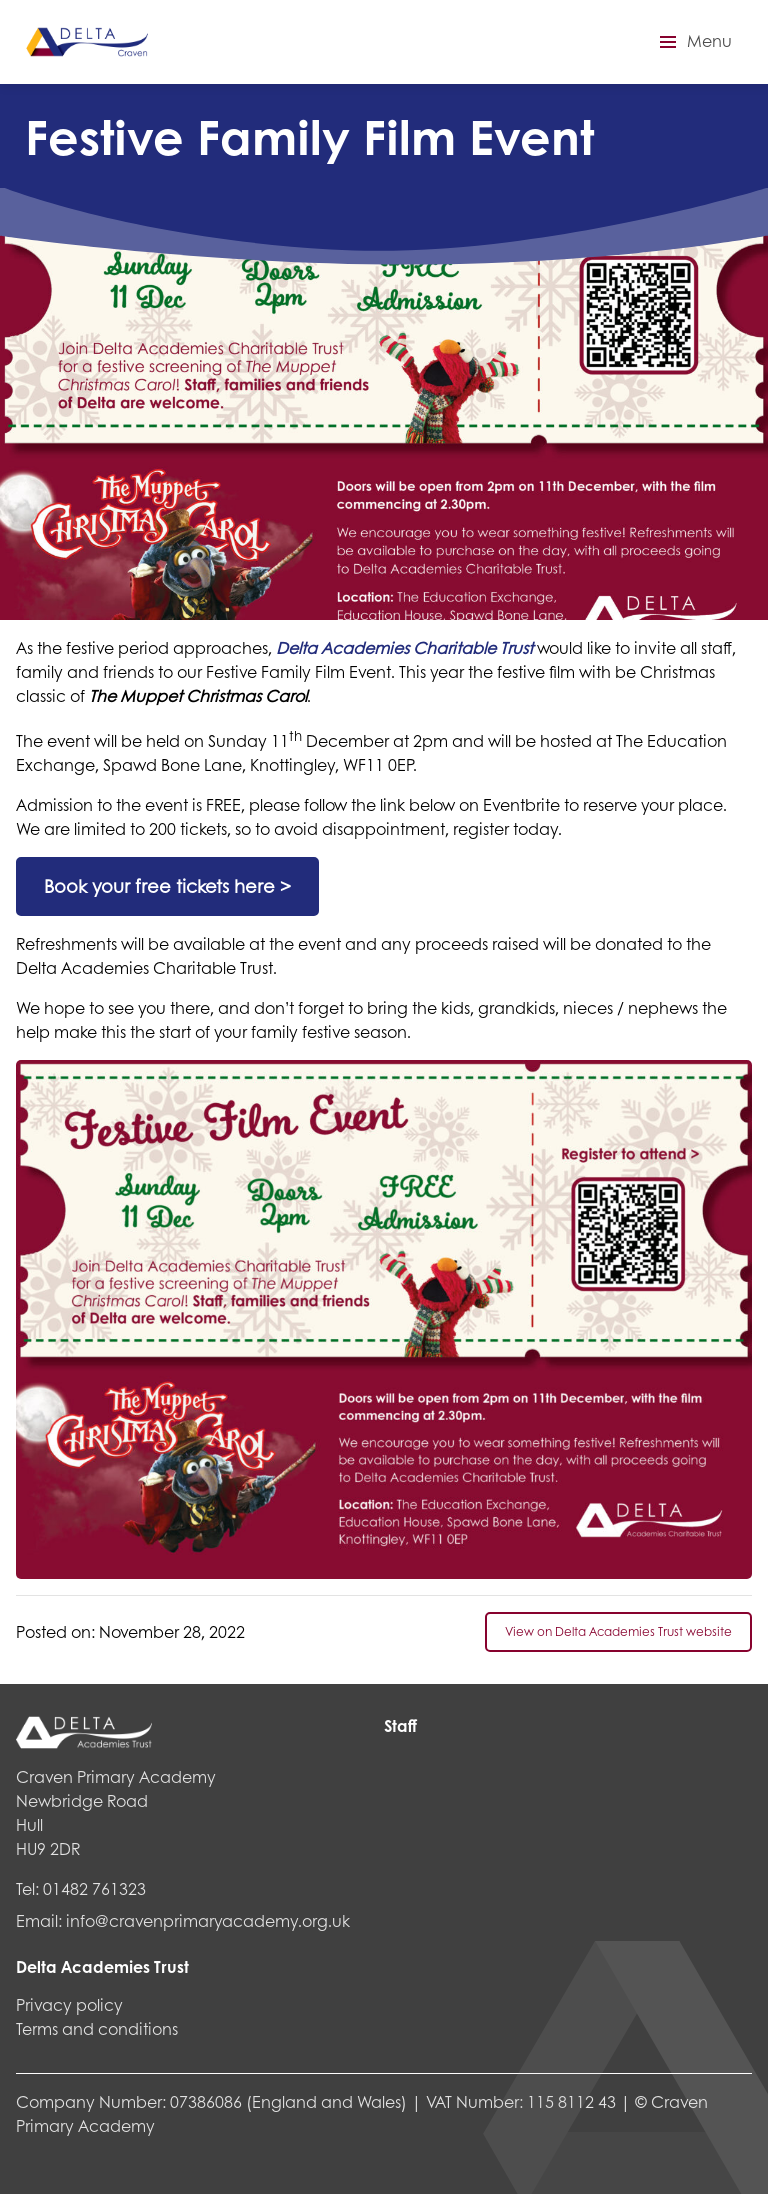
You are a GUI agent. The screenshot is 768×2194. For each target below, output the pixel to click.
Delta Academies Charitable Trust (404, 647)
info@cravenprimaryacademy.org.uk (208, 1920)
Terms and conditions (97, 2028)
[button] (693, 42)
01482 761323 (94, 1888)
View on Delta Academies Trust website (618, 1631)
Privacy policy (69, 2004)
